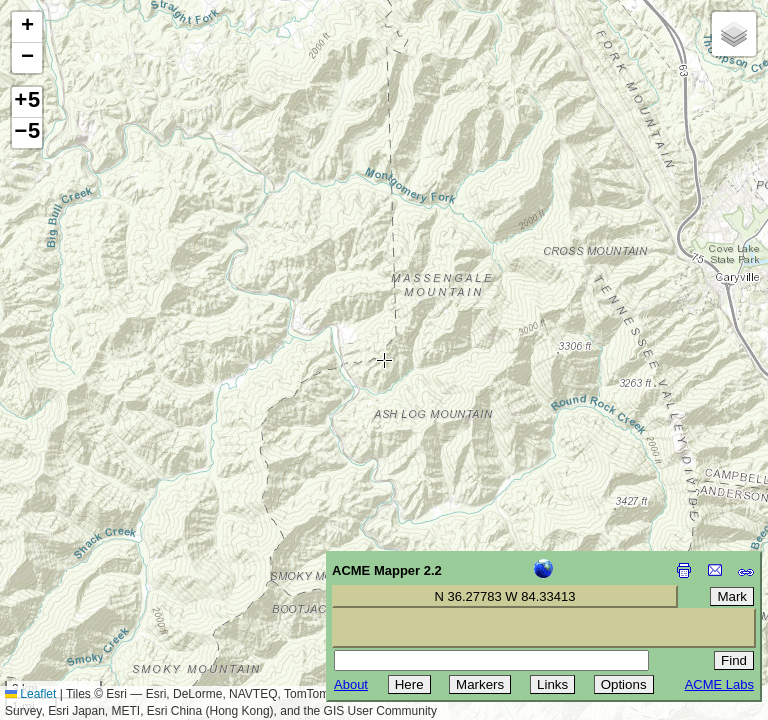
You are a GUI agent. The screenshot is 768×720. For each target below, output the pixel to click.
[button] (27, 27)
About (351, 684)
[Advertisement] (106, 578)
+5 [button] (27, 102)
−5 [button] (27, 133)
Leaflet (30, 694)
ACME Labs (719, 684)
